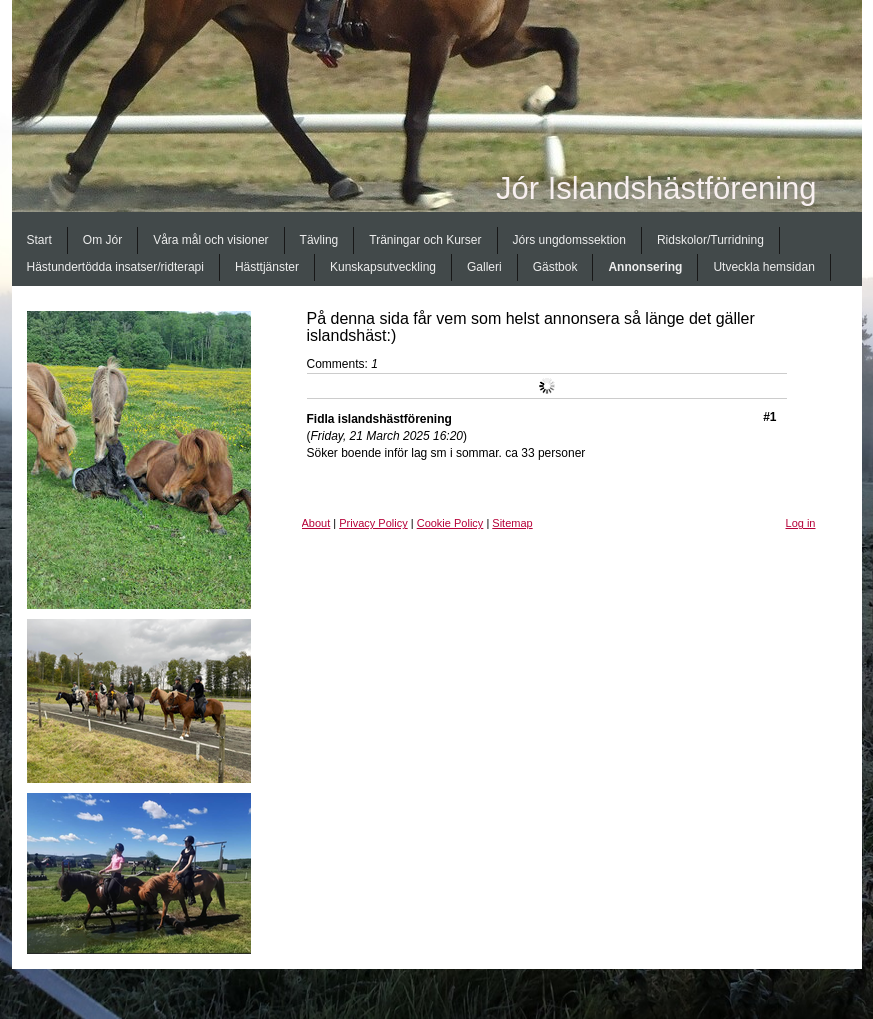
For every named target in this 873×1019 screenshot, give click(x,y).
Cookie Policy (450, 523)
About (316, 523)
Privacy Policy (373, 523)
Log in (801, 523)
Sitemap (512, 523)
